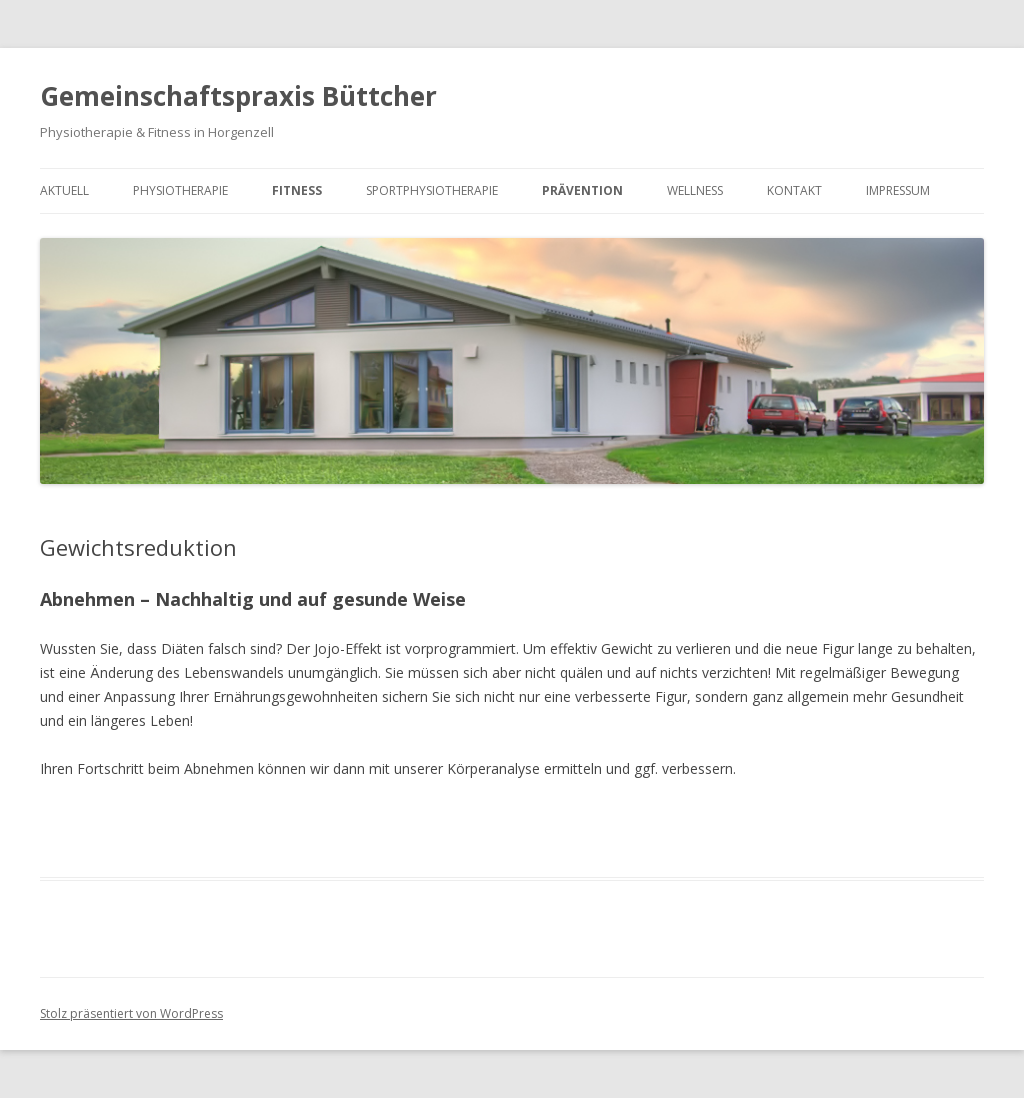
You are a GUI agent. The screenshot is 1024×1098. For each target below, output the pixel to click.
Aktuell (64, 190)
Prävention (582, 190)
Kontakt (794, 190)
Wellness (695, 190)
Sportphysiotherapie (432, 190)
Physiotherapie (180, 190)
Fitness (297, 190)
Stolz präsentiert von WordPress (131, 1013)
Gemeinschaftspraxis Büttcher (238, 96)
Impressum (898, 190)
